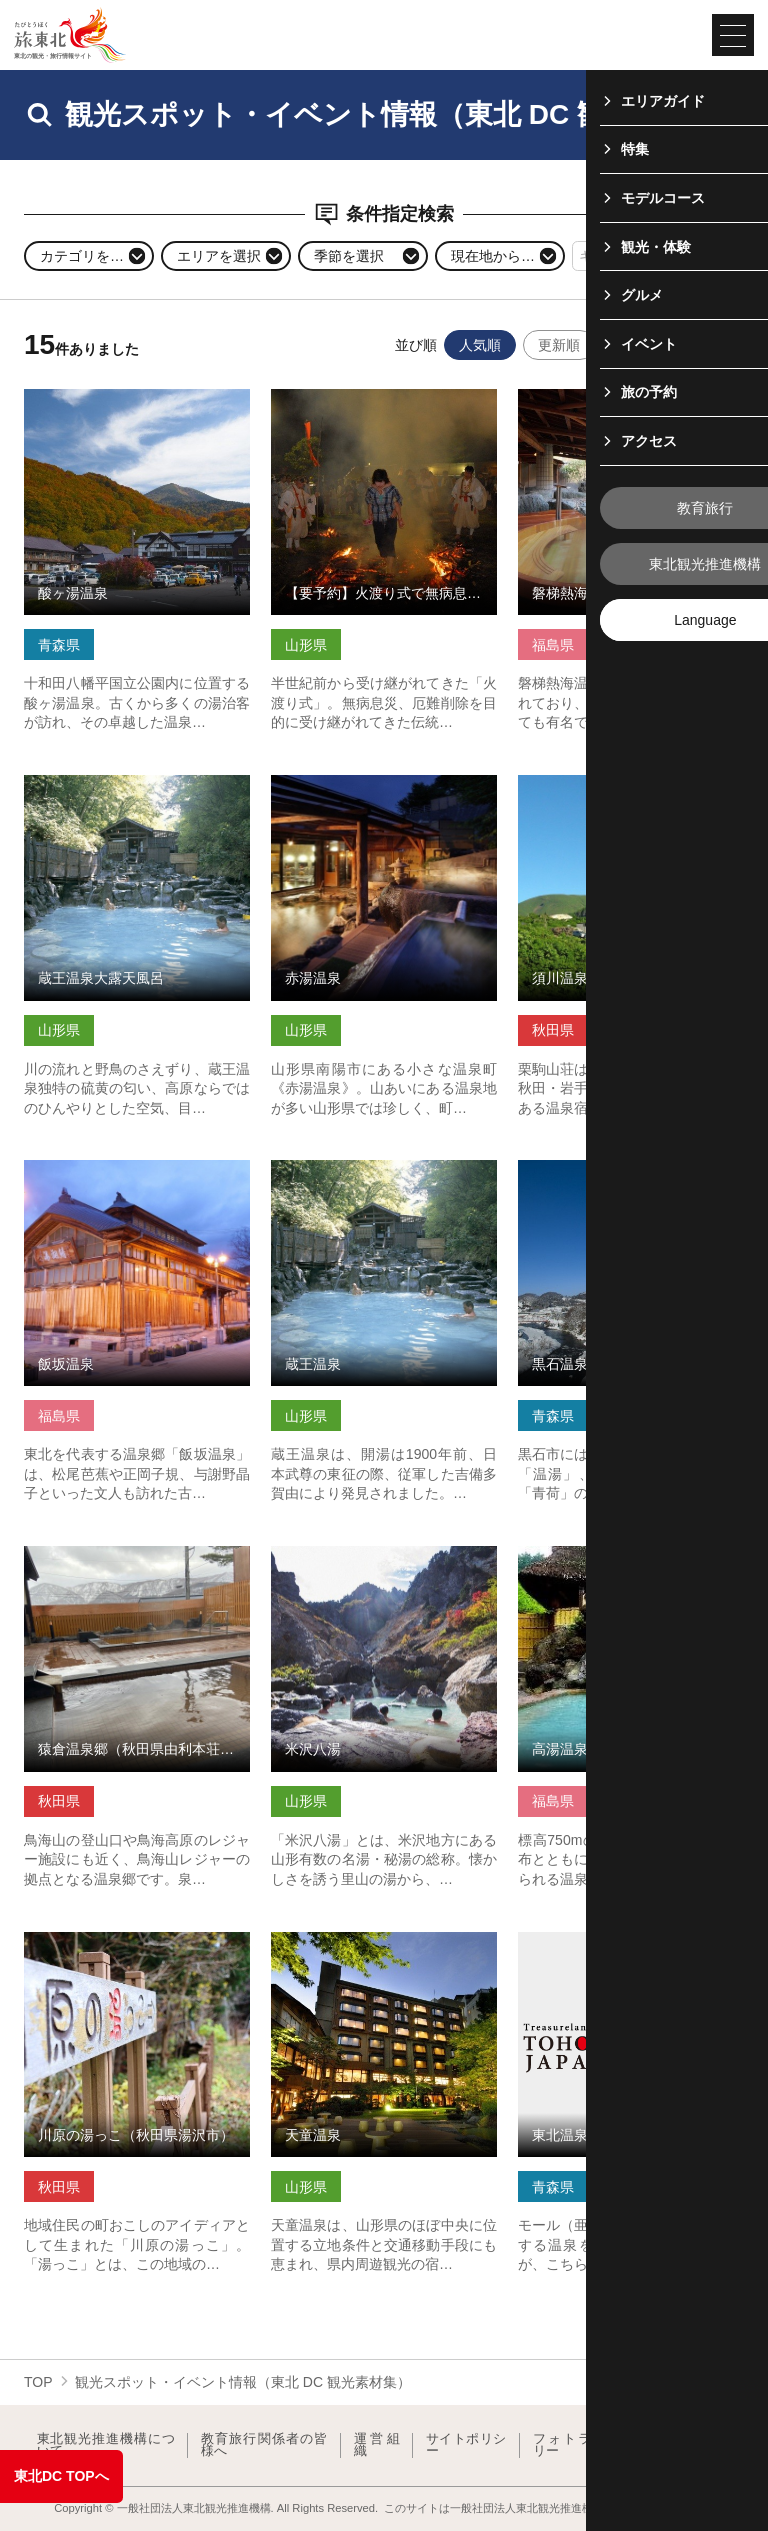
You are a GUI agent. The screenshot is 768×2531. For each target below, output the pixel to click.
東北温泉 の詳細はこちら (597, 1940)
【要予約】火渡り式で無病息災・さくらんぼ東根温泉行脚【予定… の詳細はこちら (384, 414)
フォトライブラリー (585, 2445)
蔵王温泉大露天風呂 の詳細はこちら (137, 791)
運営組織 (377, 2445)
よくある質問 (696, 2445)
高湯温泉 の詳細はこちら (597, 1554)
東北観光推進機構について (106, 2445)
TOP (38, 2382)
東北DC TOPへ (61, 2476)
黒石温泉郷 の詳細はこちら (604, 1168)
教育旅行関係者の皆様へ (264, 2445)
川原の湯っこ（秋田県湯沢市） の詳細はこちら (137, 1948)
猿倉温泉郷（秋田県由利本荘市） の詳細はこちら (137, 1562)
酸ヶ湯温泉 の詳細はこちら (110, 397)
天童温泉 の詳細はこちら (350, 1940)
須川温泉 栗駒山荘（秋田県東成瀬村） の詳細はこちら (631, 791)
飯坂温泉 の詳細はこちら (103, 1168)
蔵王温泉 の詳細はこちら (350, 1168)
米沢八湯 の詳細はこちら (350, 1554)
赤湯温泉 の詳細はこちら (350, 783)
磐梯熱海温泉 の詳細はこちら (611, 397)
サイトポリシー (466, 2445)
